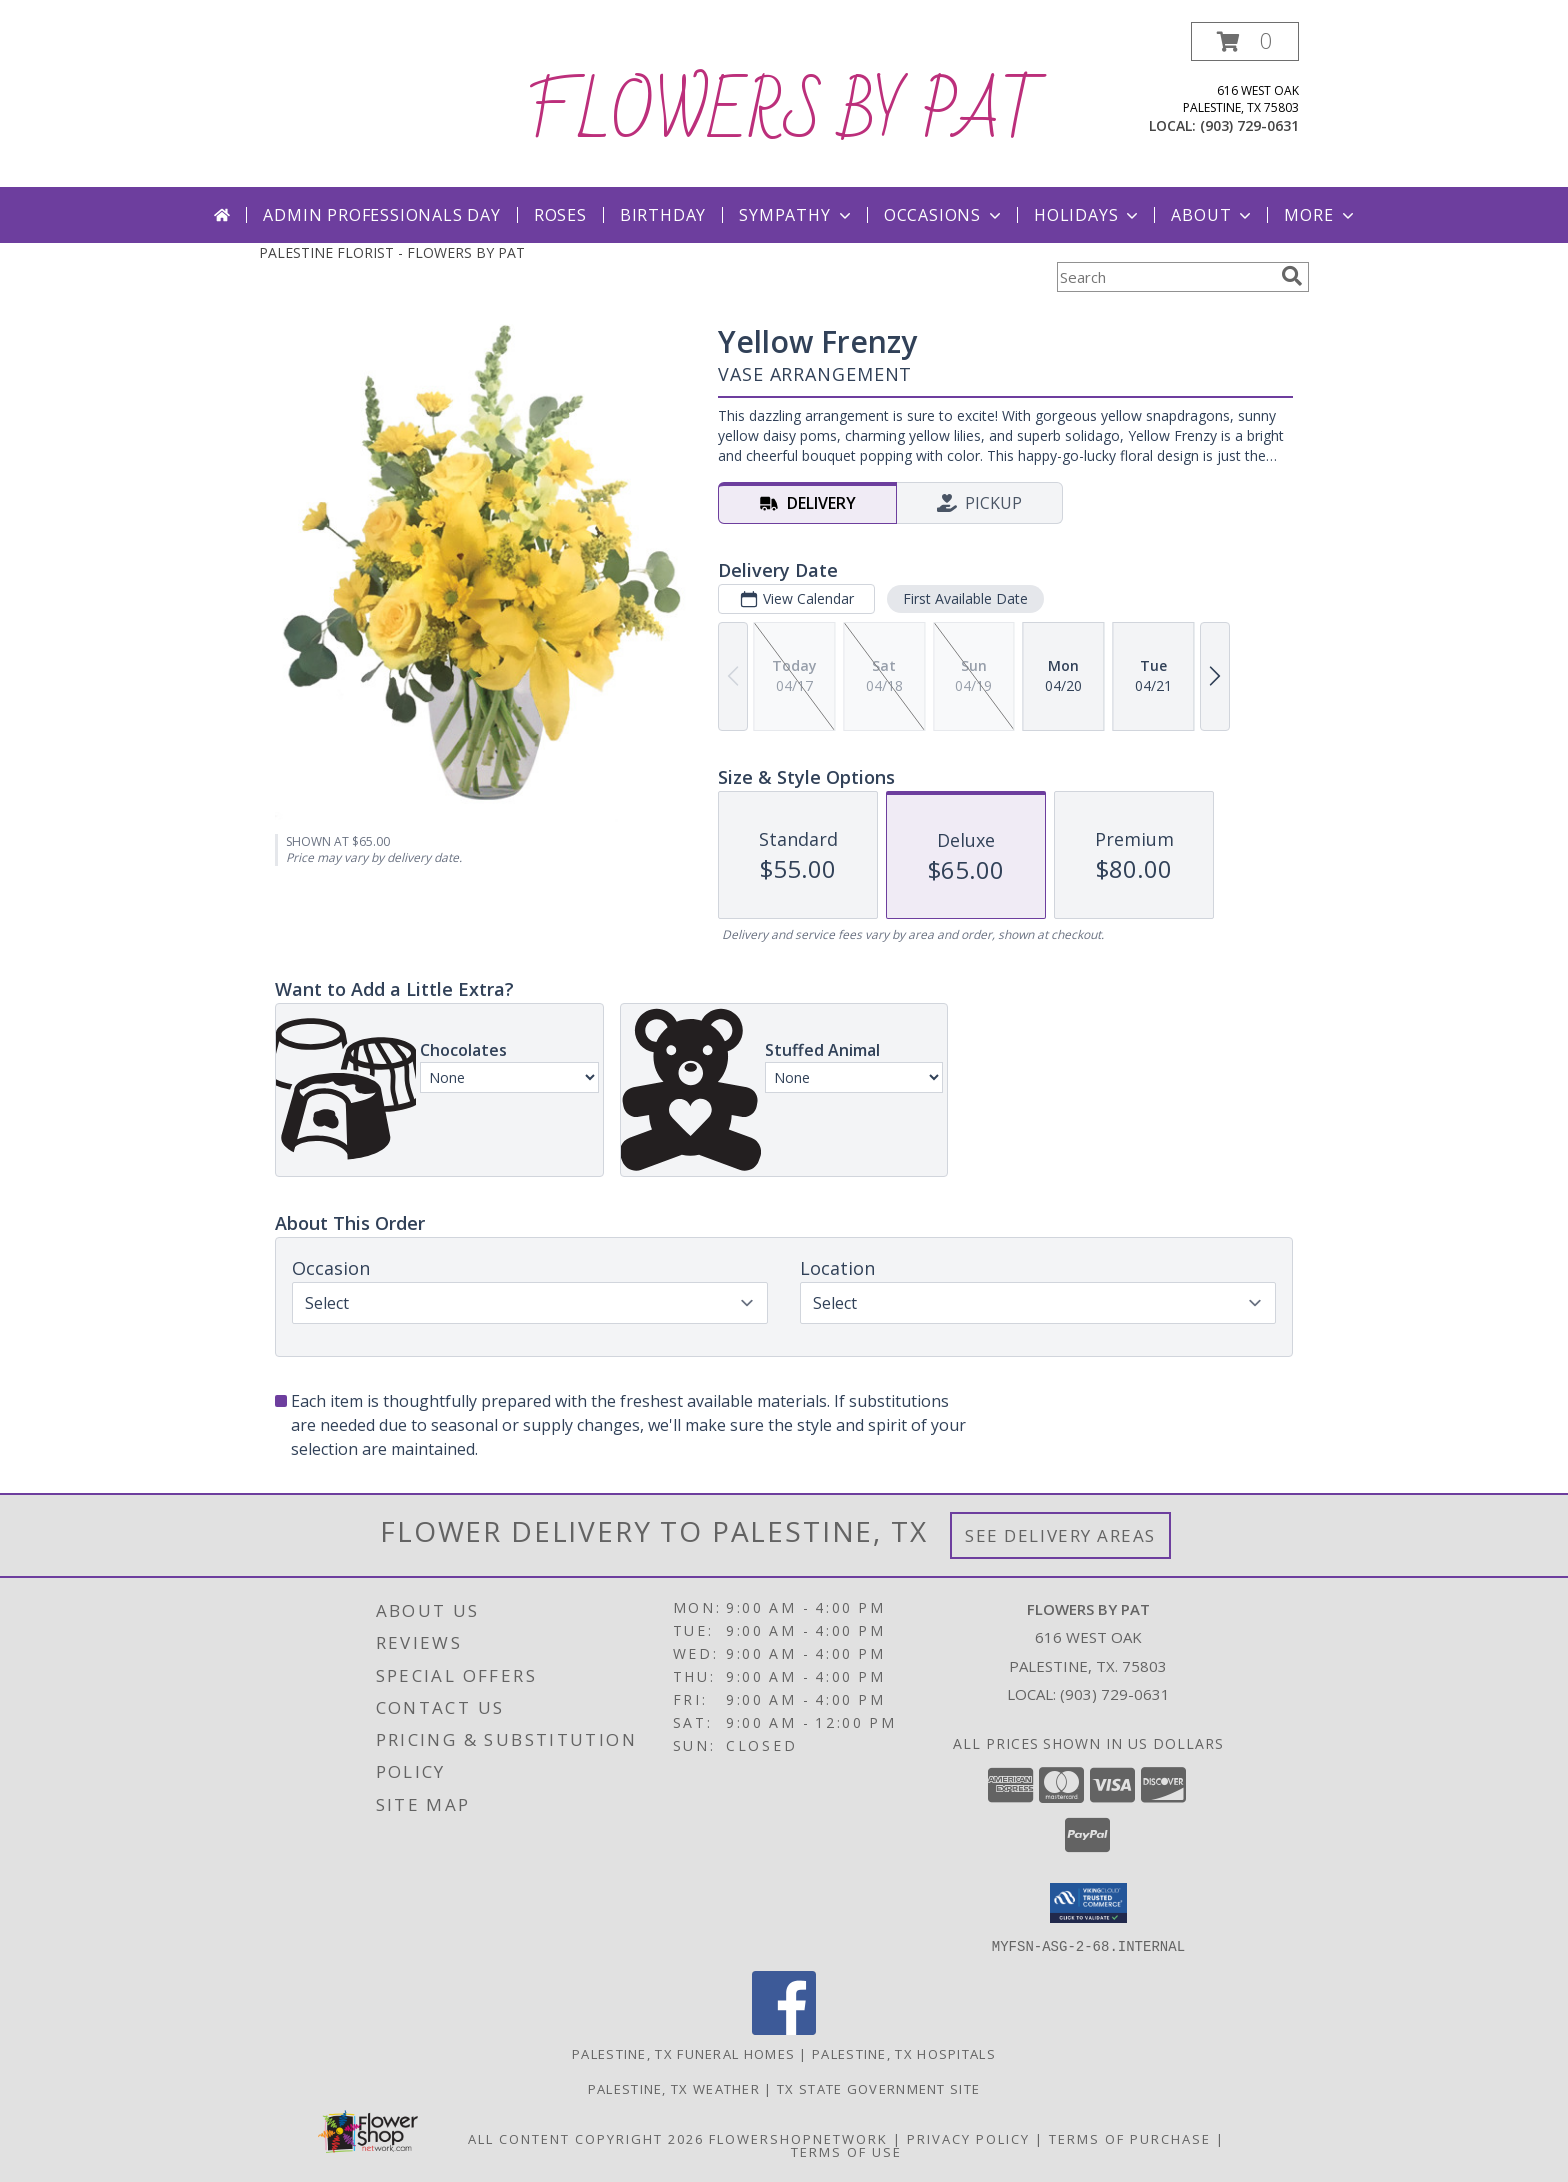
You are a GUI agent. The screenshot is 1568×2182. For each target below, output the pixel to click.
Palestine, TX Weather (674, 2088)
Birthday (663, 215)
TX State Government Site (878, 2088)
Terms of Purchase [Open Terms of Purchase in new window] (1130, 2138)
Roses (560, 215)
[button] (1245, 41)
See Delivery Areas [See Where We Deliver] (1060, 1535)
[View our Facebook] (784, 2028)
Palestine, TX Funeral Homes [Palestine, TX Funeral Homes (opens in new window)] (683, 2053)
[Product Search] (1165, 277)
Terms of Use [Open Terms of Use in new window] (846, 2151)
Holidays (1088, 215)
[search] (1292, 276)
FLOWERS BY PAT (784, 114)
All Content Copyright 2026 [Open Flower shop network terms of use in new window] (586, 2138)
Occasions (944, 215)
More (1320, 215)
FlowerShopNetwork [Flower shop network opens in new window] (798, 2138)
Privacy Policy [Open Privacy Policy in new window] (968, 2138)
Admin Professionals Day (381, 215)
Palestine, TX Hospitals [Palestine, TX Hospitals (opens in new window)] (904, 2053)
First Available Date (965, 598)
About (1213, 215)
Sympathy (796, 215)
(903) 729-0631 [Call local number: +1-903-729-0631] (1249, 125)
